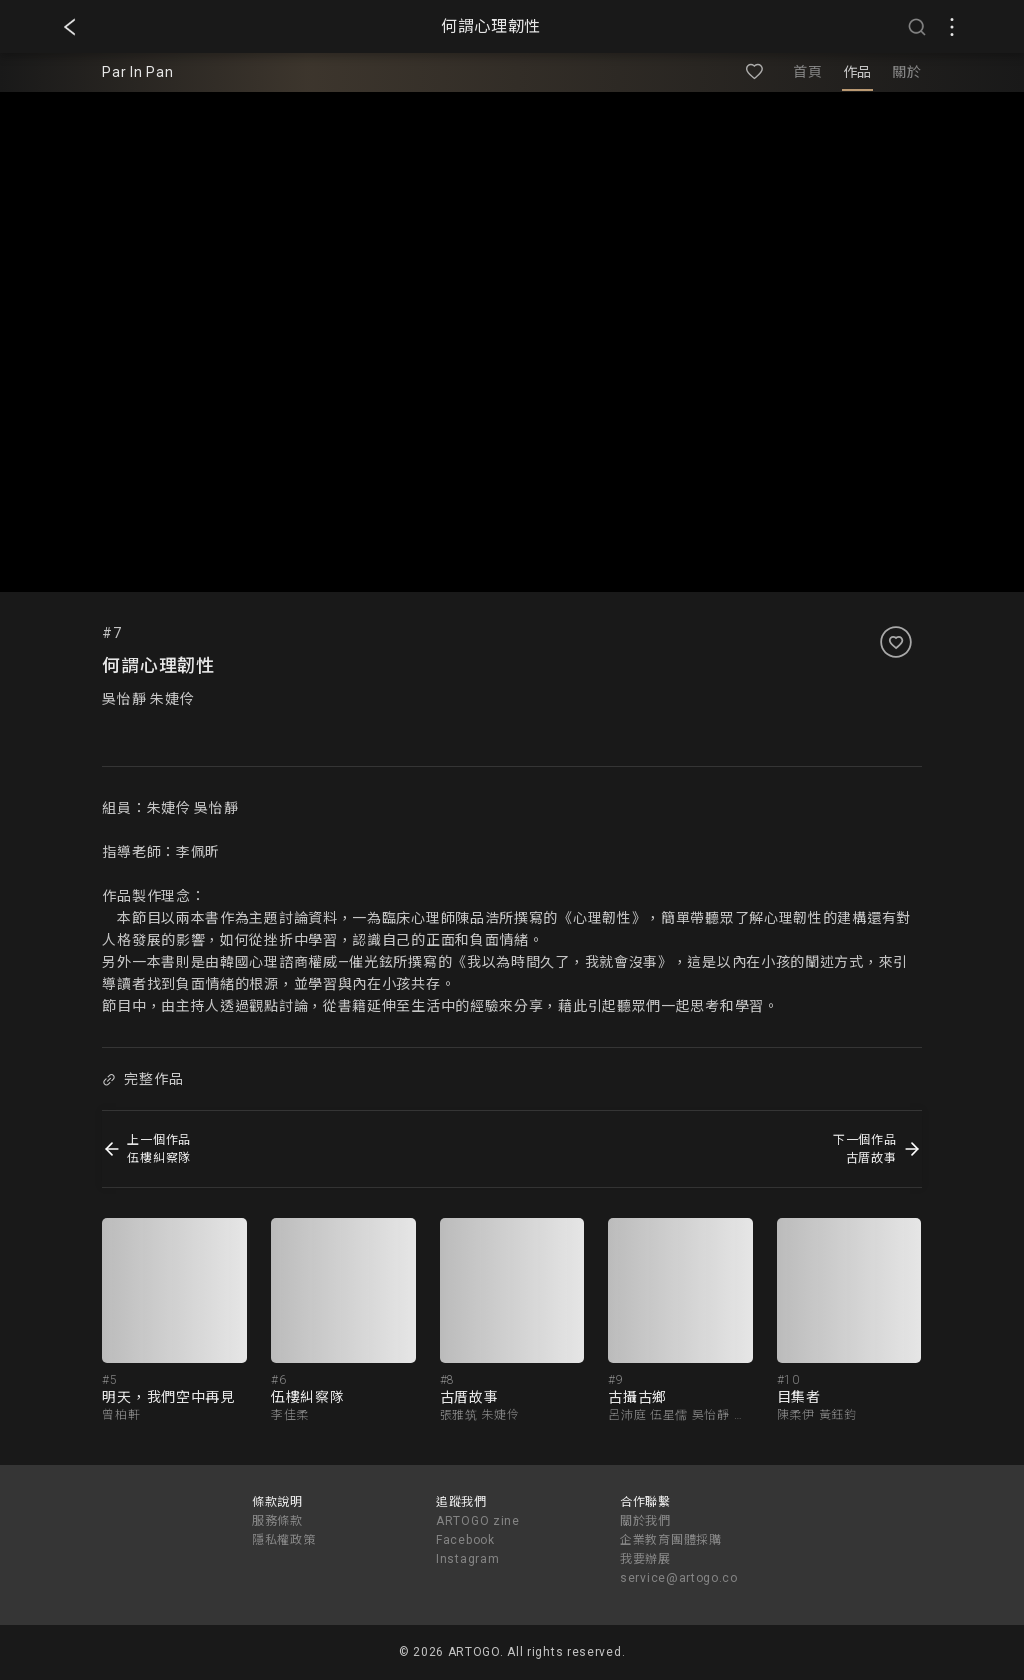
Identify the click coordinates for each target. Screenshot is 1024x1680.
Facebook (465, 1540)
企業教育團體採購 (671, 1540)
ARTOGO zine (478, 1521)
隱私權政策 (284, 1540)
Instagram (467, 1559)
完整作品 (143, 1079)
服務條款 (277, 1521)
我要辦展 (645, 1559)
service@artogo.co (679, 1578)
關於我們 (645, 1521)
